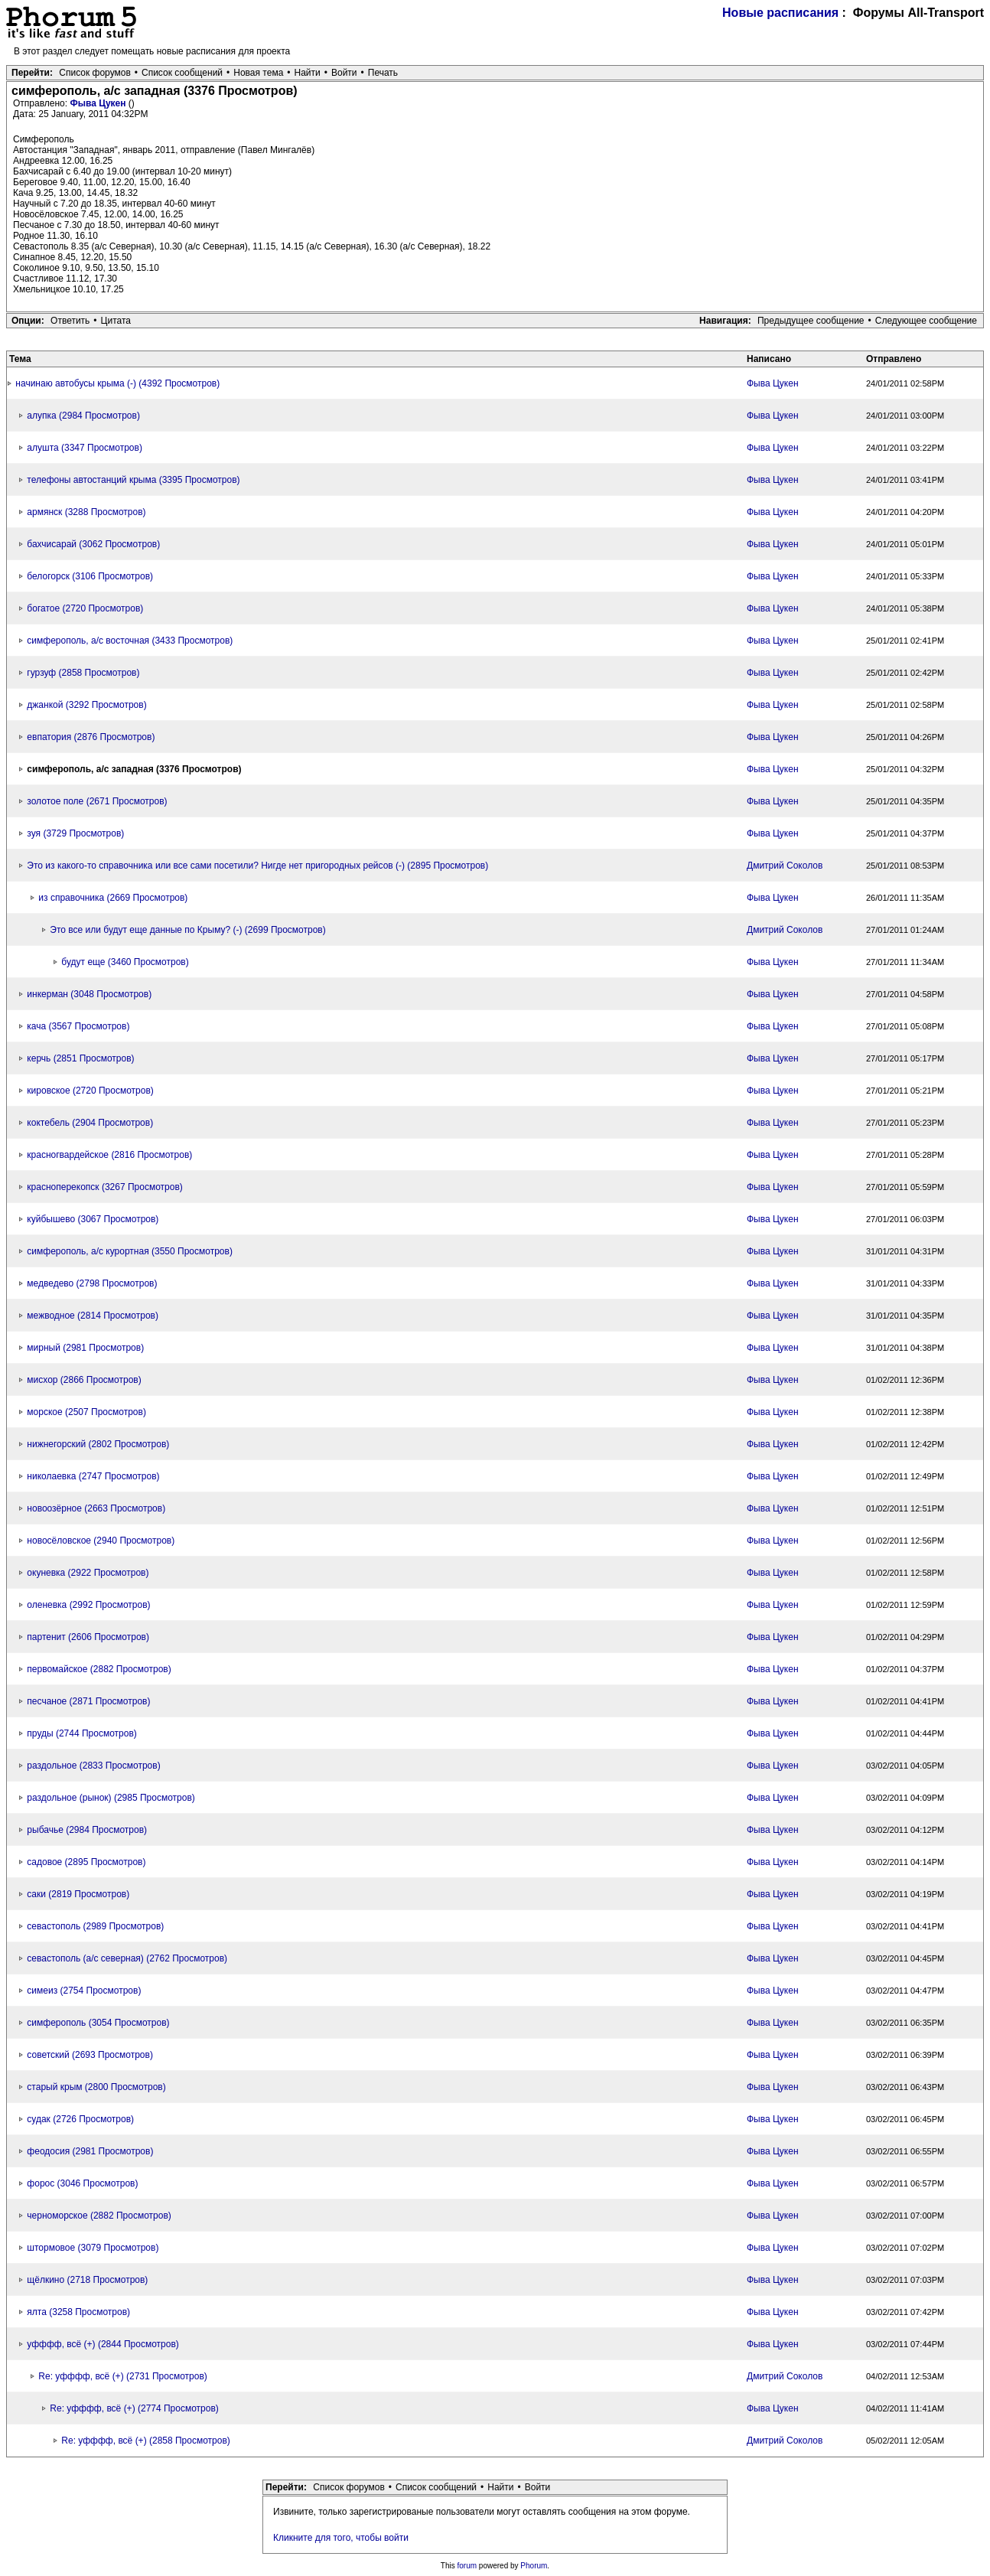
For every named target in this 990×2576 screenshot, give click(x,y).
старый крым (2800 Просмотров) (96, 2087)
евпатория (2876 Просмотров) (91, 737)
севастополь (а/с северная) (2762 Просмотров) (127, 1958)
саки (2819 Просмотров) (78, 1894)
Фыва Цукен (99, 103)
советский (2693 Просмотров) (90, 2054)
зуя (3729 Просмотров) (75, 833)
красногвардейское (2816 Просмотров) (109, 1154)
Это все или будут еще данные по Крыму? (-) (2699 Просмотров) (187, 929)
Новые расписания (780, 12)
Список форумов (95, 72)
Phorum (533, 2565)
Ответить (70, 320)
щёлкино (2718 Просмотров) (87, 2279)
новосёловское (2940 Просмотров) (100, 1540)
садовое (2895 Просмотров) (86, 1862)
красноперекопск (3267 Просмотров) (104, 1187)
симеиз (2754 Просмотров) (84, 1990)
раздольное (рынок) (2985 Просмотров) (110, 1797)
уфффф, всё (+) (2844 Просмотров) (102, 2344)
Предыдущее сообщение (811, 320)
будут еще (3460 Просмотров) (124, 962)
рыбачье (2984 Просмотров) (87, 1829)
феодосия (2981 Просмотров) (90, 2151)
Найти (308, 72)
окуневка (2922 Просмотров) (87, 1572)
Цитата (116, 320)
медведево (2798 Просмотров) (92, 1283)
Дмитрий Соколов (784, 865)
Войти (344, 72)
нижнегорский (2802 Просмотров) (98, 1444)
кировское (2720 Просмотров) (90, 1090)
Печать (383, 72)
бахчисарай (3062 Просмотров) (93, 544)
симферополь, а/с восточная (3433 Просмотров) (130, 640)
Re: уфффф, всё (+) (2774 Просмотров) (134, 2408)
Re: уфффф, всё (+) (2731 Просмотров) (122, 2376)
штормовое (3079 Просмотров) (92, 2247)
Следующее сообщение (926, 320)
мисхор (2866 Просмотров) (84, 1379)
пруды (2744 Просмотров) (81, 1733)
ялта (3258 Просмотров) (78, 2312)
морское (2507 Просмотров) (86, 1412)
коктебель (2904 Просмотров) (90, 1122)
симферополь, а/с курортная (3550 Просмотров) (130, 1251)
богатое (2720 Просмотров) (85, 608)
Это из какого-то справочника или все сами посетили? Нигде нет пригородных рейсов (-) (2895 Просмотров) (257, 865)
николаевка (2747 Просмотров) (93, 1476)
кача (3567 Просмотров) (78, 1026)
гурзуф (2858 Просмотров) (83, 672)
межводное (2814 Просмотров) (92, 1315)
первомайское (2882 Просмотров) (99, 1669)
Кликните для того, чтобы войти (341, 2537)
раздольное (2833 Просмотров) (93, 1765)
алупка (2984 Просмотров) (83, 415)
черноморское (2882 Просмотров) (99, 2215)
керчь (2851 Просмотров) (80, 1058)
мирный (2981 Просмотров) (85, 1347)
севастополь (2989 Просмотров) (95, 1926)
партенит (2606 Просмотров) (88, 1637)
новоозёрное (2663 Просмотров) (96, 1508)
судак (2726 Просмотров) (80, 2119)
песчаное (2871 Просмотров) (88, 1701)
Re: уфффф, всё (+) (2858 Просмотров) (145, 2440)
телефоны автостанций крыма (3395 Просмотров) (133, 479)
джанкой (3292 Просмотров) (86, 704)
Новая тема (258, 72)
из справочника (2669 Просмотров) (112, 897)
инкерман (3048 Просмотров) (89, 994)
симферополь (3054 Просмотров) (98, 2022)
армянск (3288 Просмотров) (86, 512)
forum (467, 2565)
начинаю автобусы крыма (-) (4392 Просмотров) (117, 383)
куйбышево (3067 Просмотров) (92, 1219)
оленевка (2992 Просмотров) (88, 1604)
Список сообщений (182, 72)
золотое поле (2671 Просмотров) (97, 801)
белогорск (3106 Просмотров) (90, 576)
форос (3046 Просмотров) (82, 2183)
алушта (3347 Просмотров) (84, 447)
